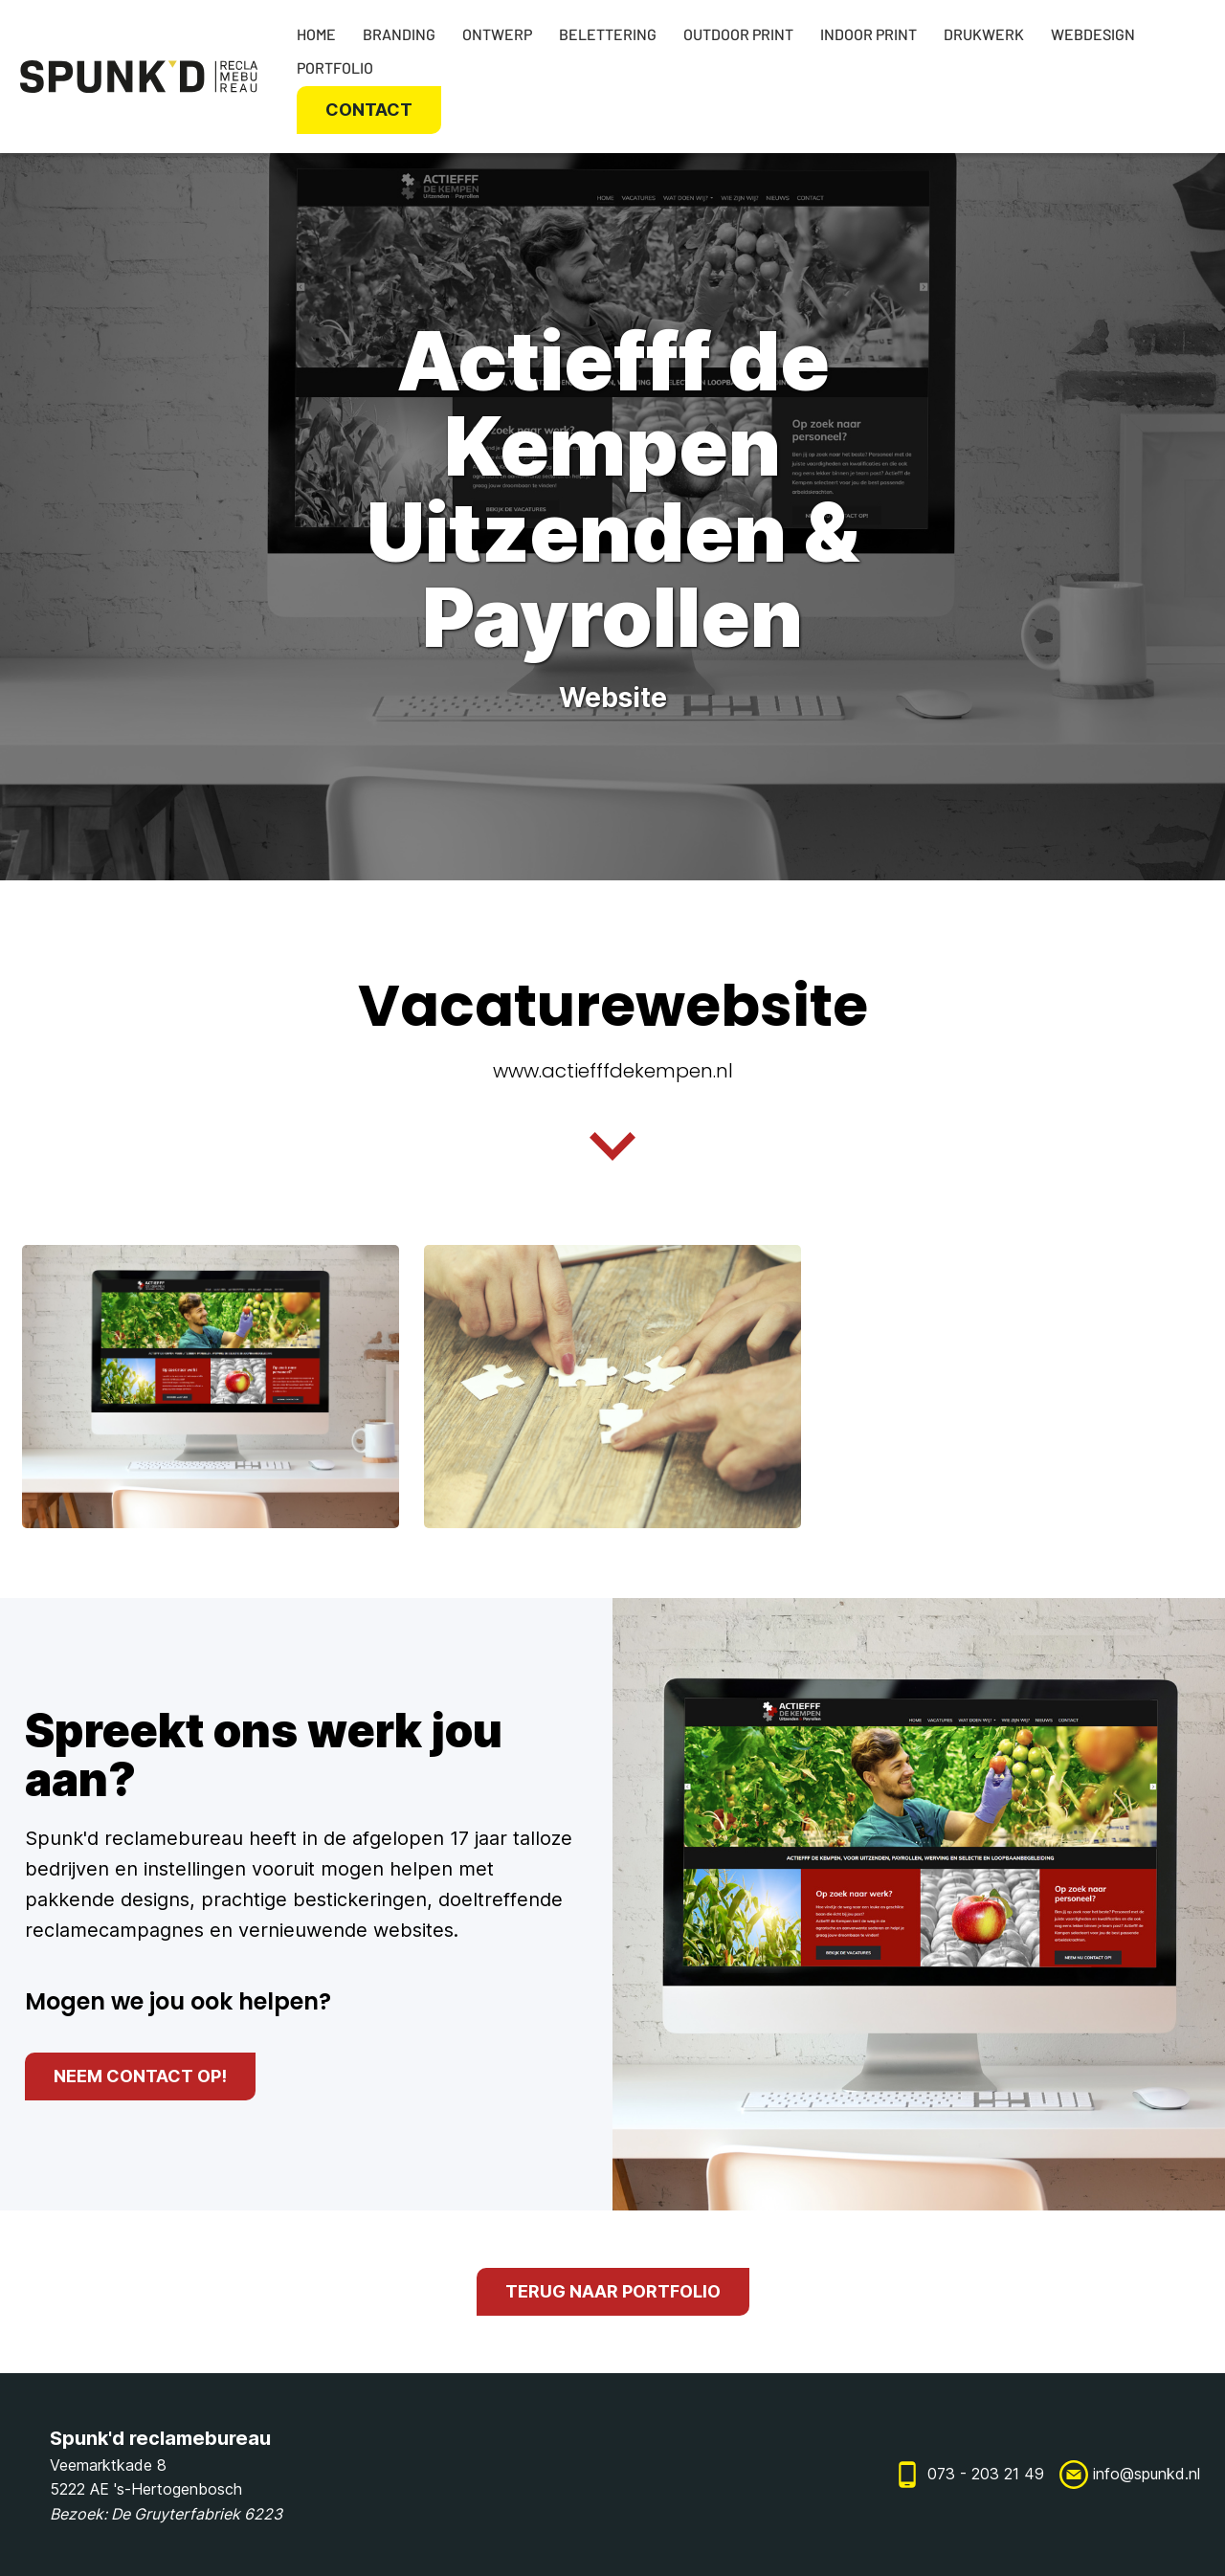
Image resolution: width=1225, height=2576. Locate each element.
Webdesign (1093, 34)
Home (316, 34)
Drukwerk (984, 34)
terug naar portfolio (613, 2291)
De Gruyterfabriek (175, 2513)
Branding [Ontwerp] (399, 34)
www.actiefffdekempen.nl (613, 1070)
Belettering (608, 34)
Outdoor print (738, 34)
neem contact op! (140, 2076)
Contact (368, 110)
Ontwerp (497, 34)
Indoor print (868, 34)
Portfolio (335, 67)
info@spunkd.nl (1146, 2473)
